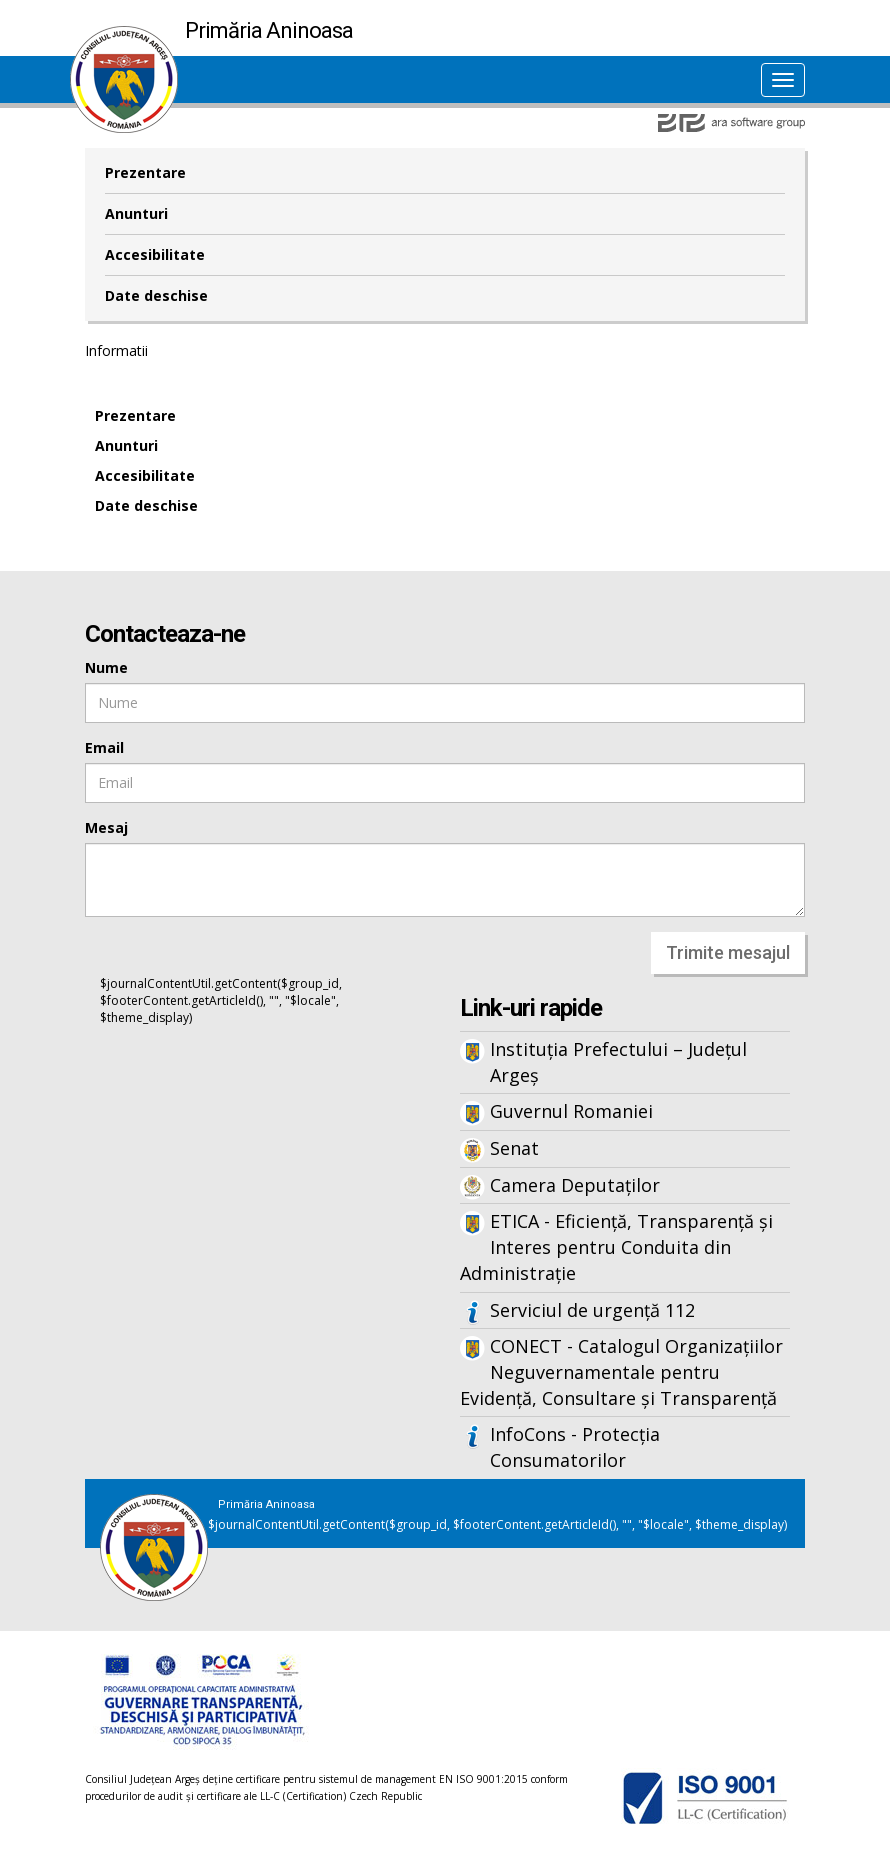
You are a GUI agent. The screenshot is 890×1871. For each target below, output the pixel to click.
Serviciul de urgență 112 (592, 1310)
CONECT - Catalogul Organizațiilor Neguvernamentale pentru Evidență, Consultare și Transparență (621, 1371)
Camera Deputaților (575, 1185)
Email (104, 747)
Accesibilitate (155, 254)
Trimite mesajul (728, 952)
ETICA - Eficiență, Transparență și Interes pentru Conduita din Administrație (616, 1246)
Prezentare (145, 172)
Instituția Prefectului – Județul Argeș (618, 1062)
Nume (106, 667)
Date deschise (156, 295)
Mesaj (106, 827)
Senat (514, 1148)
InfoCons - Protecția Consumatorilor (575, 1447)
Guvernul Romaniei (571, 1111)
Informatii (116, 350)
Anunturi (136, 213)
